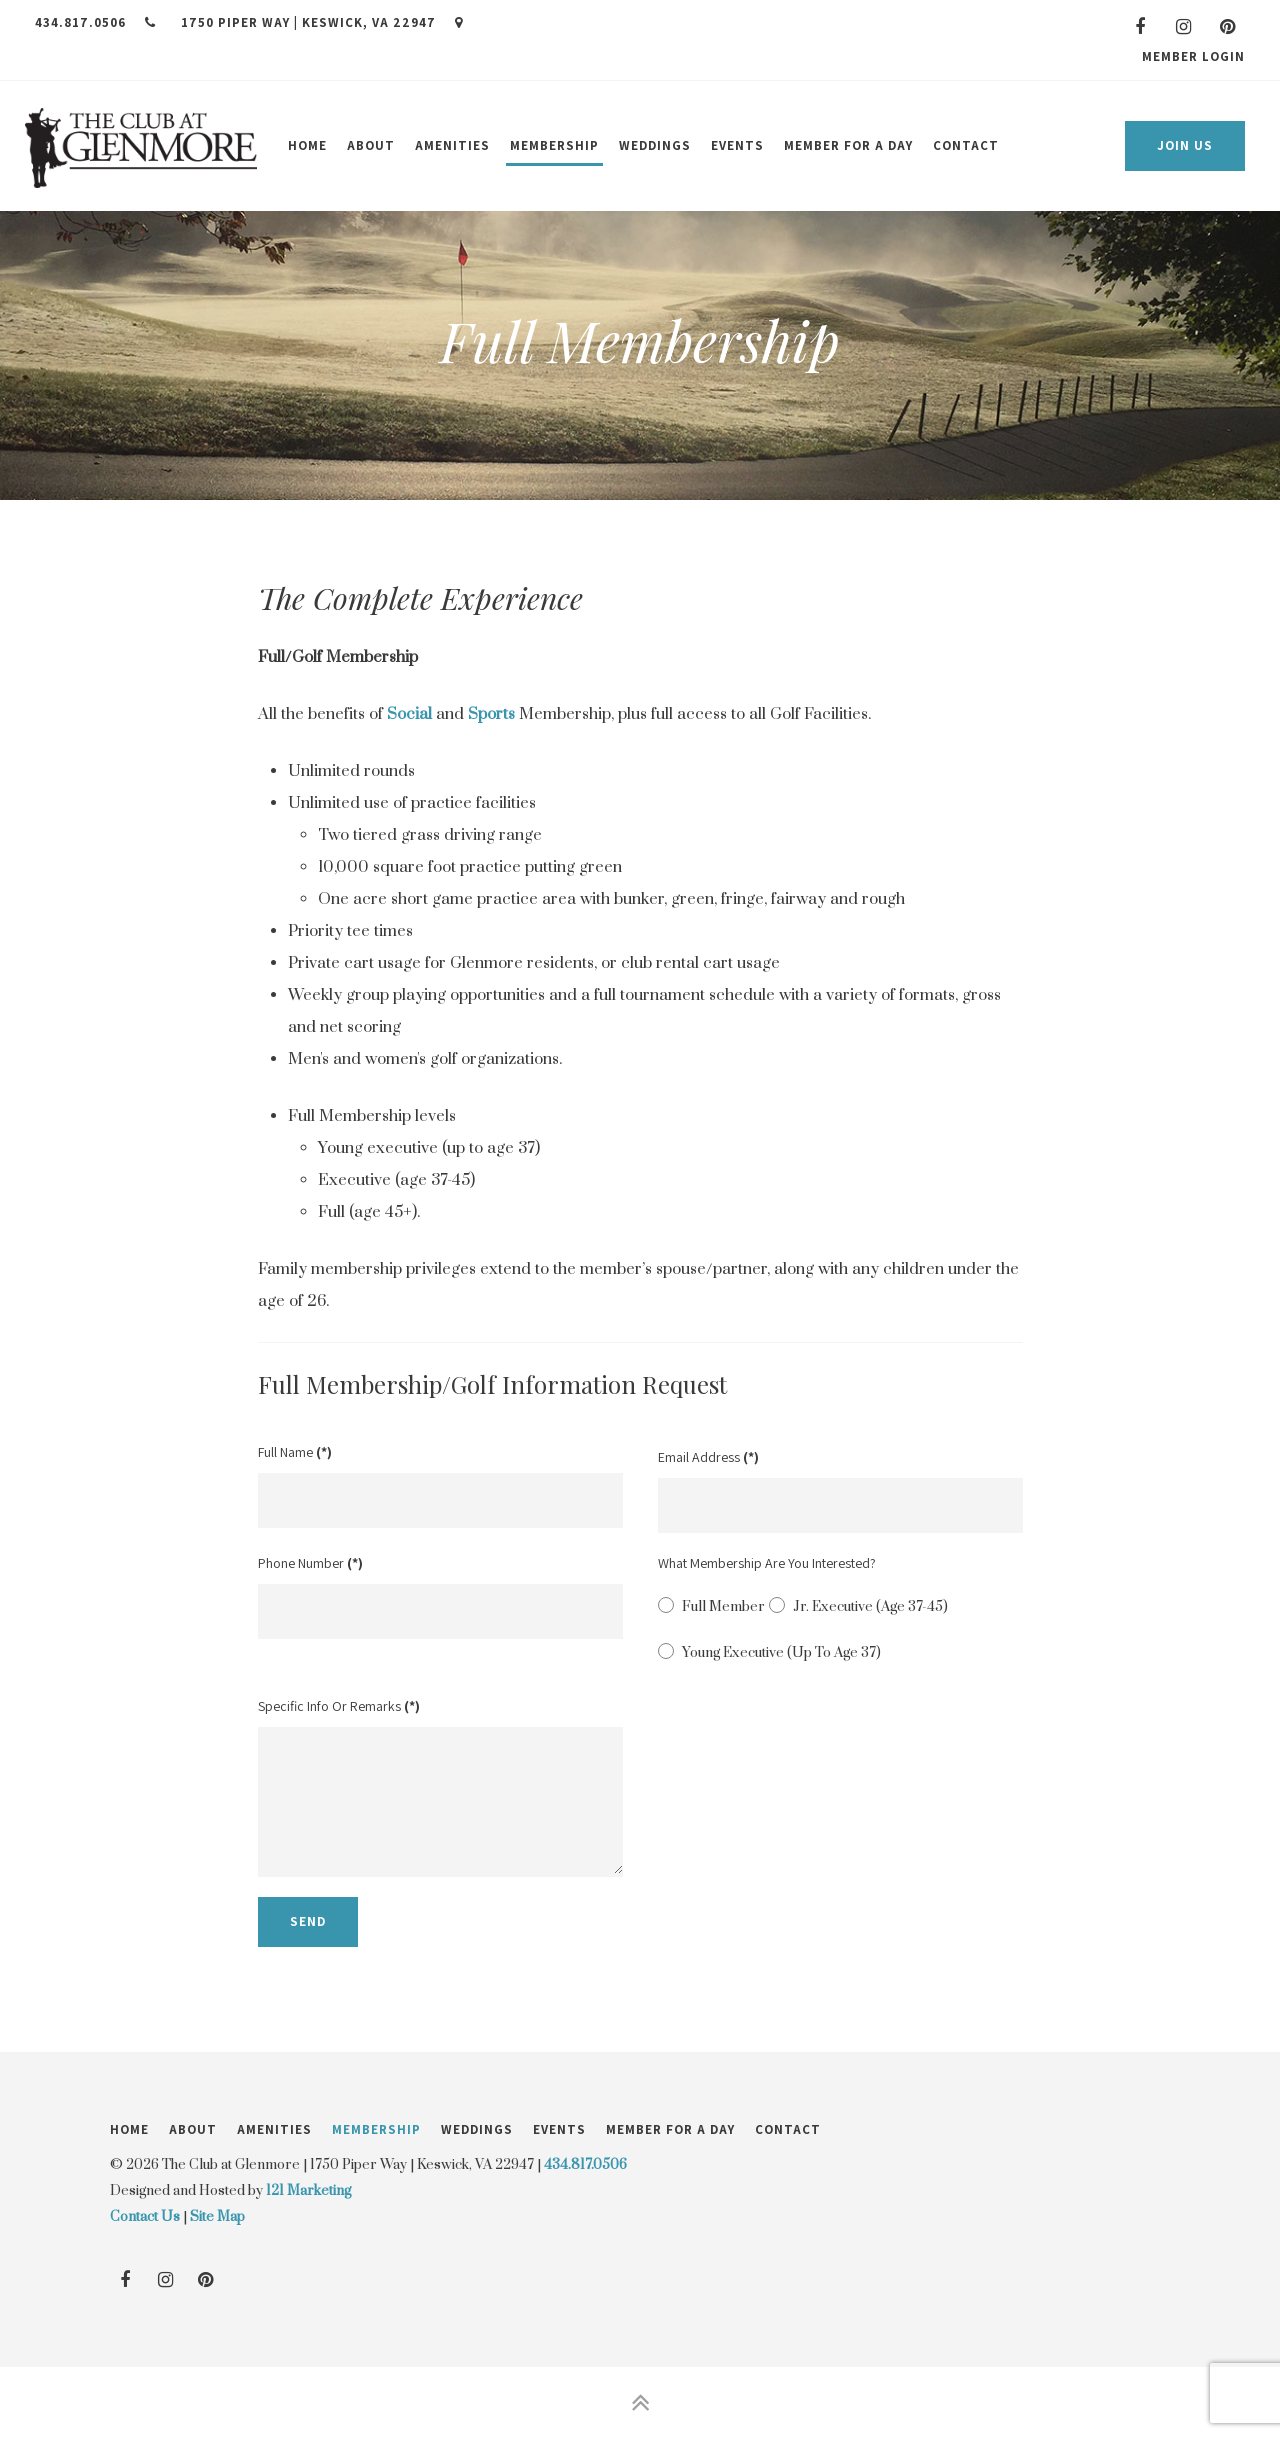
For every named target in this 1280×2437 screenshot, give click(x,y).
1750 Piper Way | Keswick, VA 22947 (322, 22)
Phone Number (310, 1563)
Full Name (295, 1452)
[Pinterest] (1228, 27)
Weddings (655, 145)
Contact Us (145, 2217)
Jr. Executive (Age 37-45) (858, 1606)
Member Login (1193, 56)
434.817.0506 (95, 22)
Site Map (217, 2217)
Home (307, 145)
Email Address (708, 1457)
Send (308, 1921)
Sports (491, 714)
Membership (554, 145)
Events (737, 145)
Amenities (452, 145)
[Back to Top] (640, 2402)
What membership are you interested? (767, 1563)
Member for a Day (848, 145)
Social (409, 714)
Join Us (1185, 145)
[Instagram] (1184, 27)
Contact (966, 145)
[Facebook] (1140, 27)
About (371, 145)
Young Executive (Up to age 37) (769, 1652)
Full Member (711, 1606)
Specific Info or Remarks (339, 1706)
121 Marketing (308, 2191)
